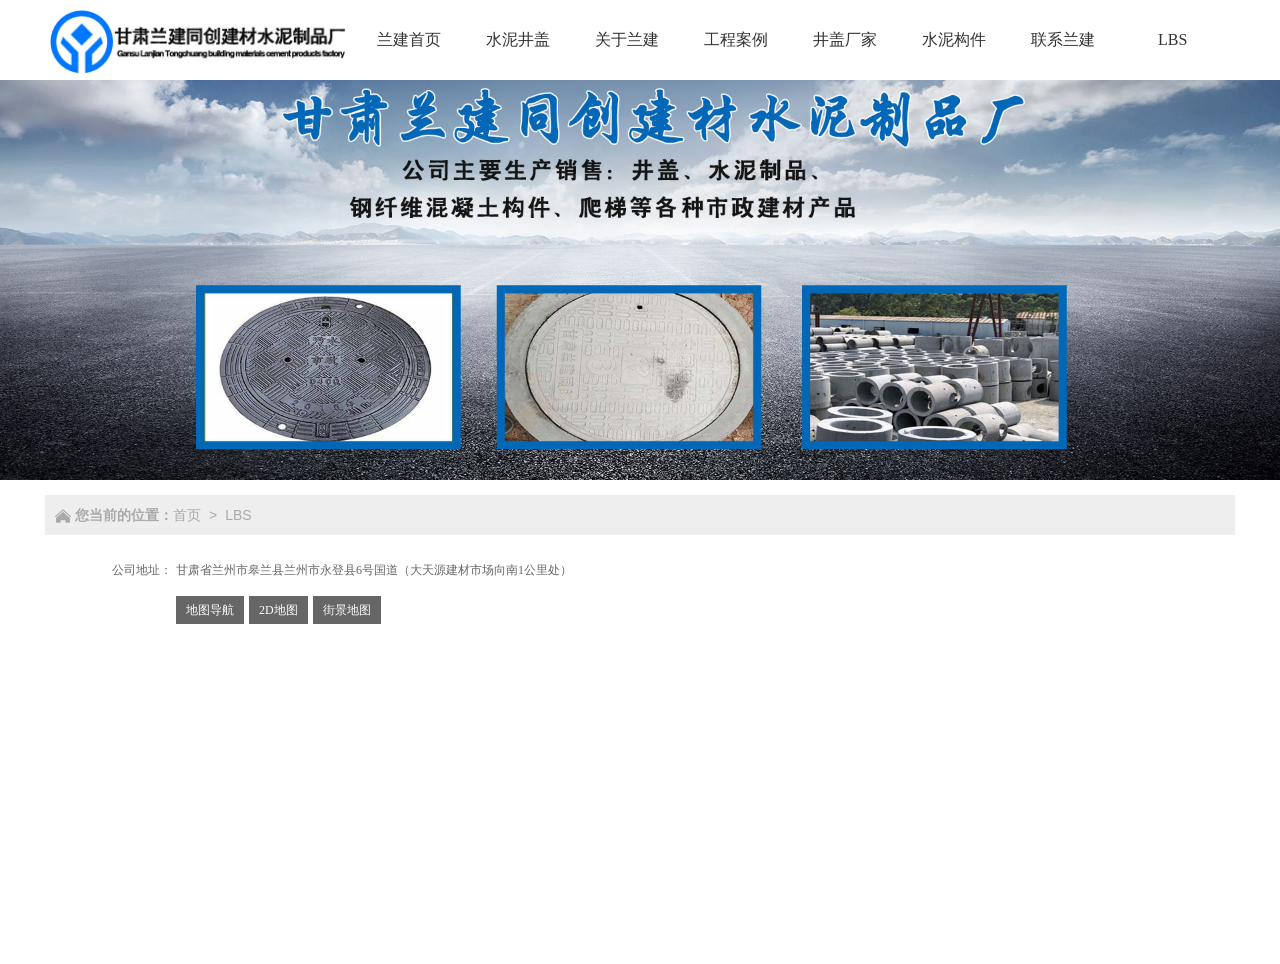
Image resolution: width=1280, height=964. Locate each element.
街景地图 (347, 610)
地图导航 (210, 610)
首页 (187, 515)
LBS (238, 515)
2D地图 (278, 610)
